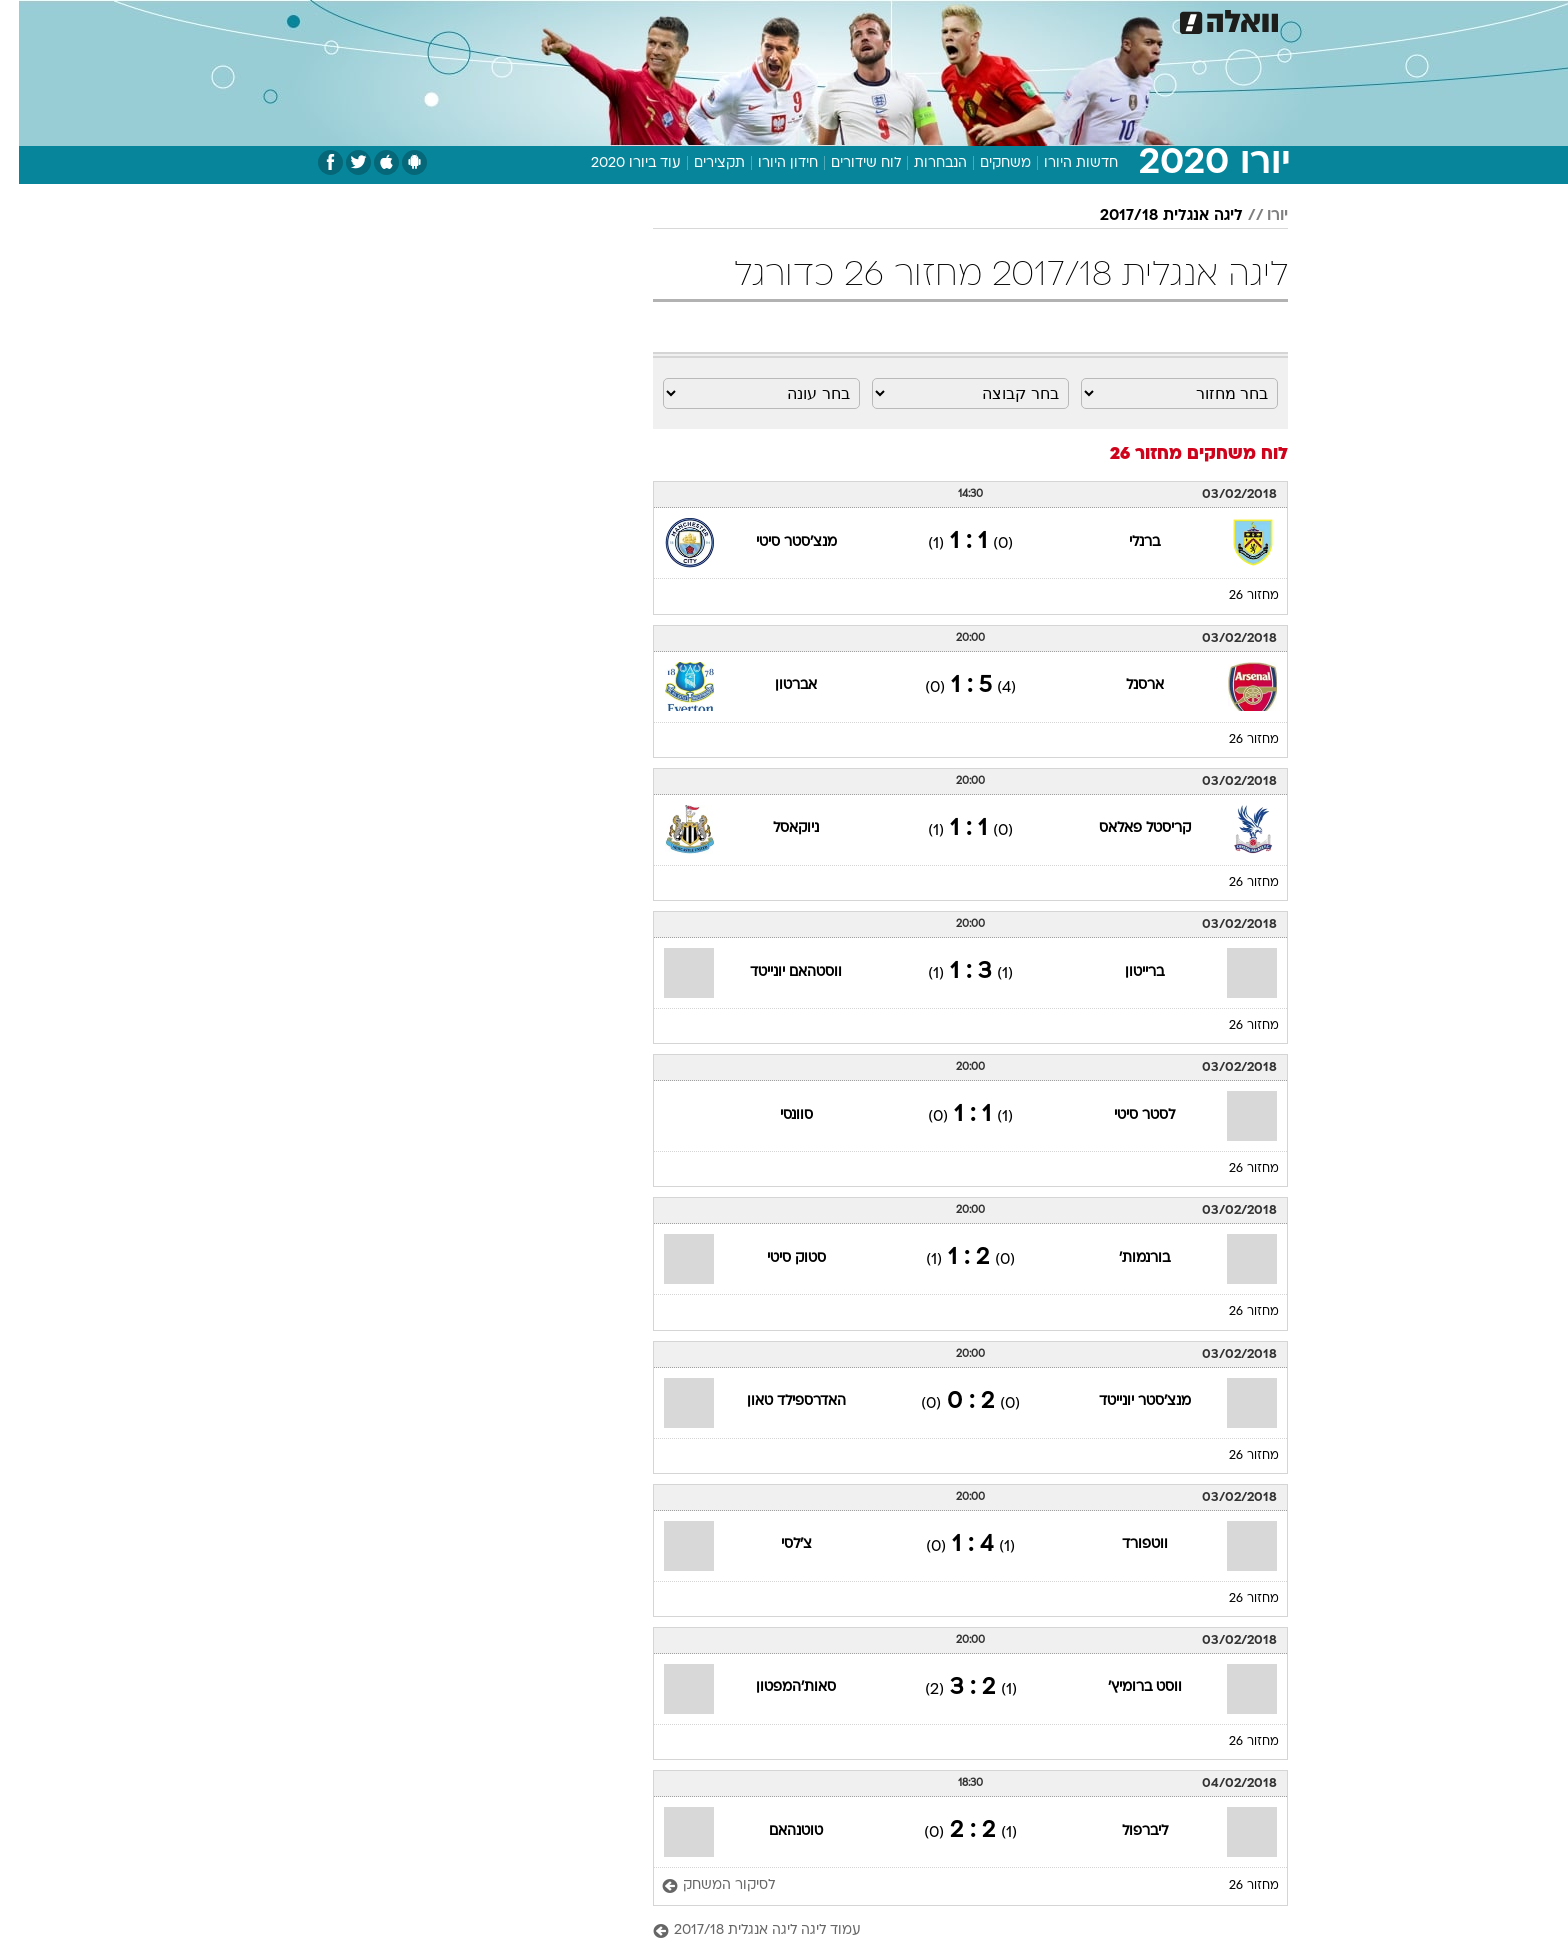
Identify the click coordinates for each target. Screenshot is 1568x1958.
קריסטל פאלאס (1126, 828)
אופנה (555, 19)
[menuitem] (1126, 20)
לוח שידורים (847, 163)
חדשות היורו (1062, 163)
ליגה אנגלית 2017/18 (1152, 216)
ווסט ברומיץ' (1126, 1687)
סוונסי (777, 1115)
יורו (1258, 216)
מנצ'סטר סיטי (777, 542)
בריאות (772, 19)
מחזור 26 (1235, 596)
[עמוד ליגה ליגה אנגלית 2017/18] (951, 1931)
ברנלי (1125, 542)
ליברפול (1126, 1831)
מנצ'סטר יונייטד (1126, 1401)
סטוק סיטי (777, 1258)
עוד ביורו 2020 (617, 163)
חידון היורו (769, 163)
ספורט (1070, 19)
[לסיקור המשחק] (699, 1886)
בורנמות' (1125, 1258)
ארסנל (1126, 685)
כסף (886, 19)
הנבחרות (921, 163)
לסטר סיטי (1125, 1115)
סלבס (942, 19)
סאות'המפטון (777, 1687)
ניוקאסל (777, 828)
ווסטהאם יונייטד (777, 972)
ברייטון (1125, 972)
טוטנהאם (777, 1831)
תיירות (704, 19)
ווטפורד (1126, 1544)
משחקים (986, 163)
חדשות (1138, 19)
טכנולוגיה (629, 19)
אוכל (834, 19)
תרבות (1005, 19)
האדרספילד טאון (777, 1401)
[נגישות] (27, 20)
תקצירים (700, 163)
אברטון (777, 685)
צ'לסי (777, 1544)
